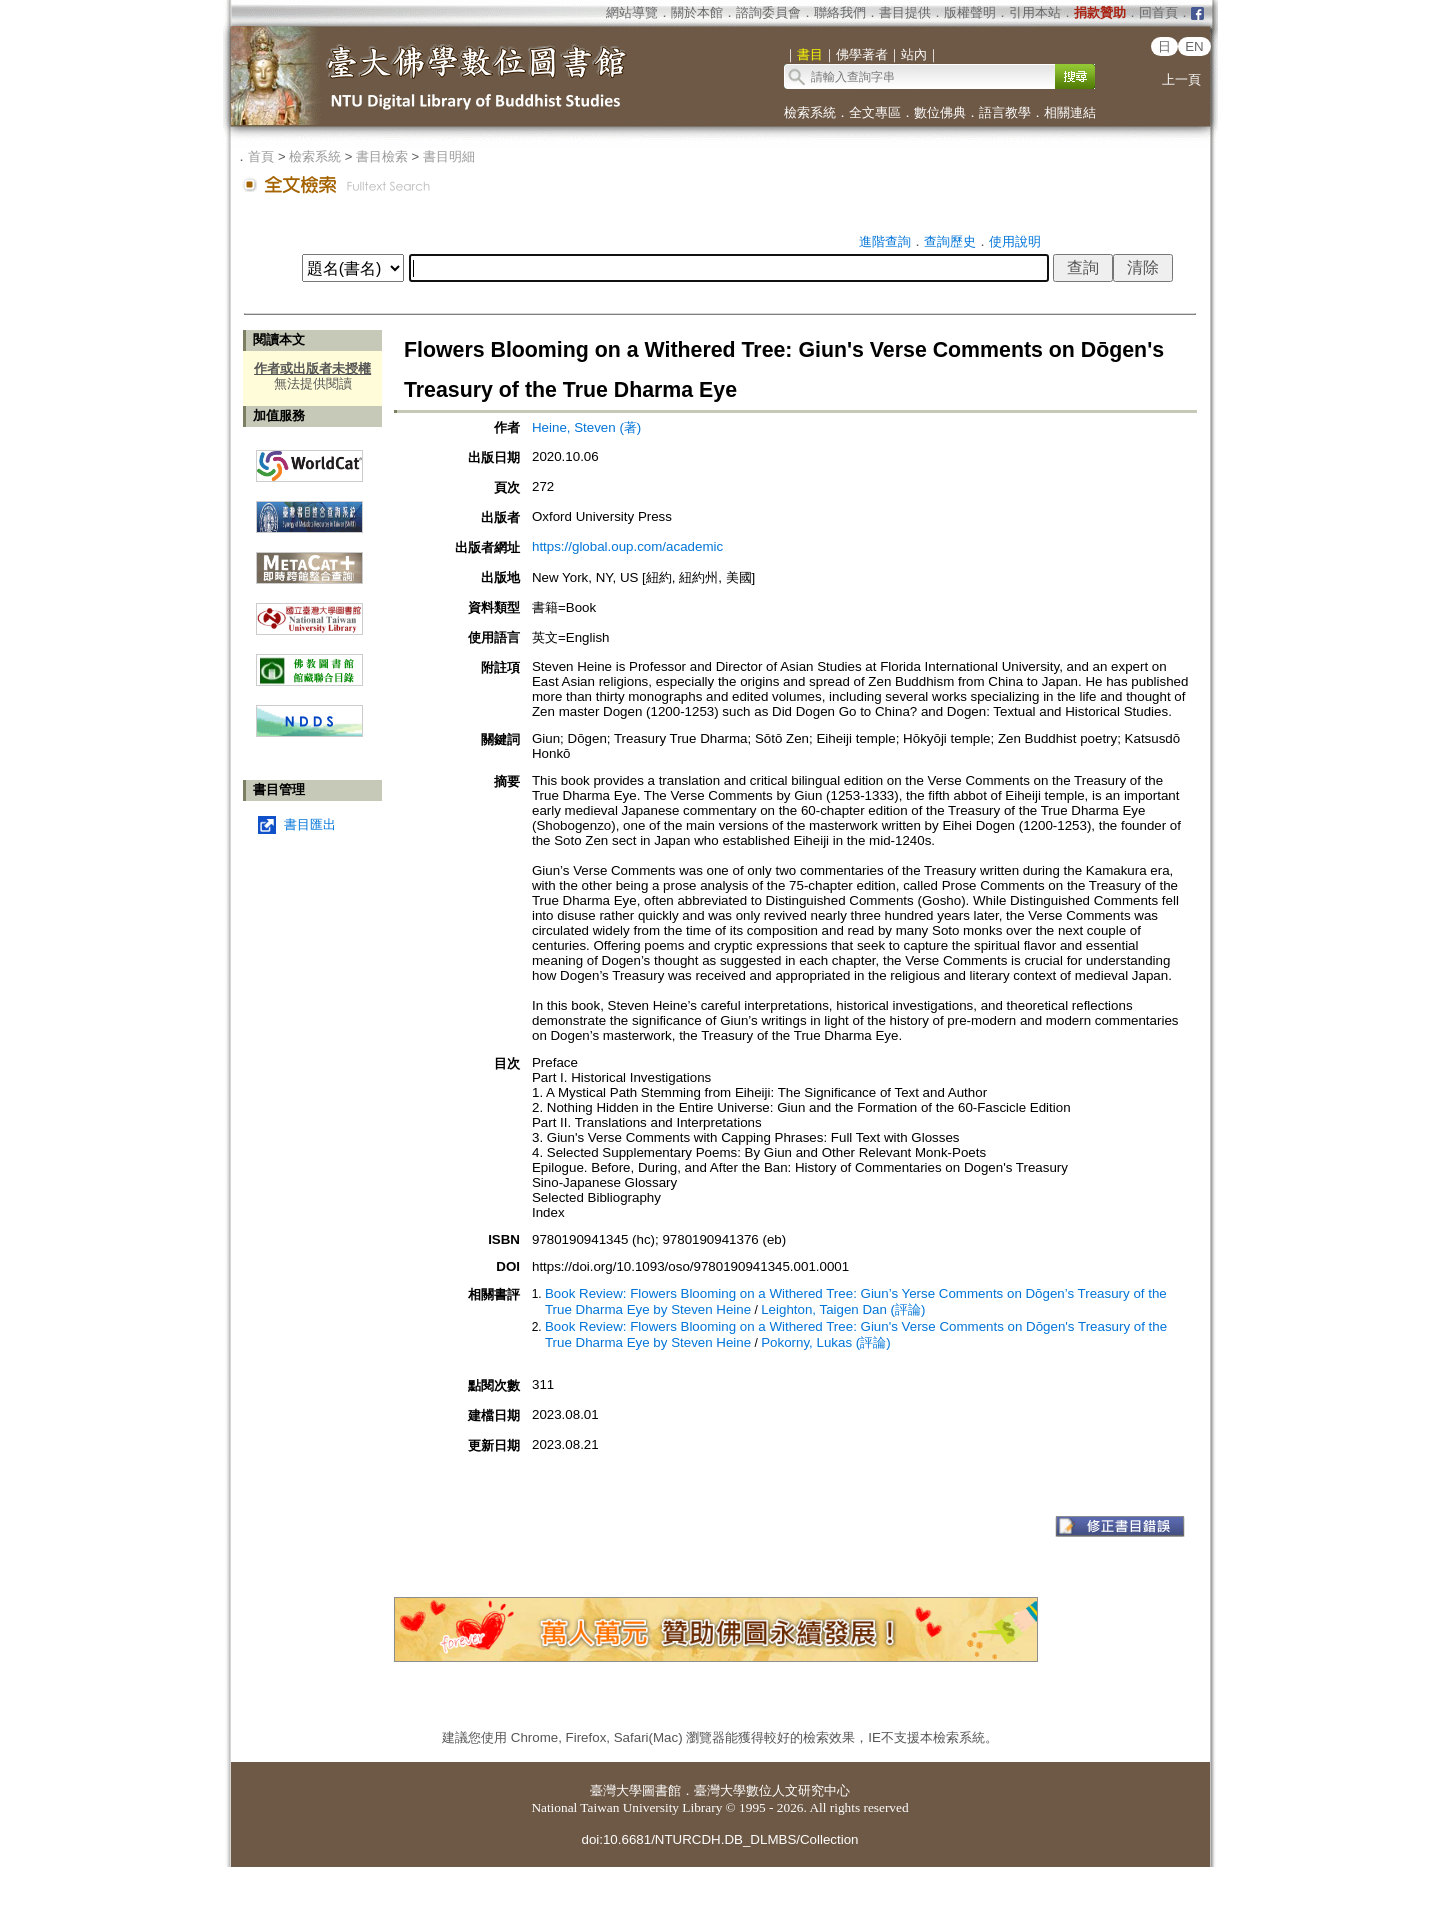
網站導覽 (632, 12)
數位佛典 (940, 112)
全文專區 (875, 112)
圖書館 (661, 1790)
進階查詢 (885, 241)
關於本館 (697, 12)
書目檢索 (382, 156)
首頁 (261, 156)
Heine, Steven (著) (586, 427)
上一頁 (1181, 79)
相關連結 (1070, 112)
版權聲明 (970, 12)
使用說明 (1015, 241)
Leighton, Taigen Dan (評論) (843, 1309)
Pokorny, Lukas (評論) (825, 1342)
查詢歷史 (950, 241)
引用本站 (1035, 12)
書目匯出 (310, 824)
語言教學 (1005, 112)
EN (1194, 46)
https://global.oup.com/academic (627, 546)
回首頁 (1158, 12)
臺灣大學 (616, 1790)
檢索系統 (810, 112)
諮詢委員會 (768, 12)
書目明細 (449, 156)
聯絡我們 (840, 12)
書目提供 (905, 12)
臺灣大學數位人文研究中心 (772, 1790)
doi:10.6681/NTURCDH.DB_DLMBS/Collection (719, 1839)
